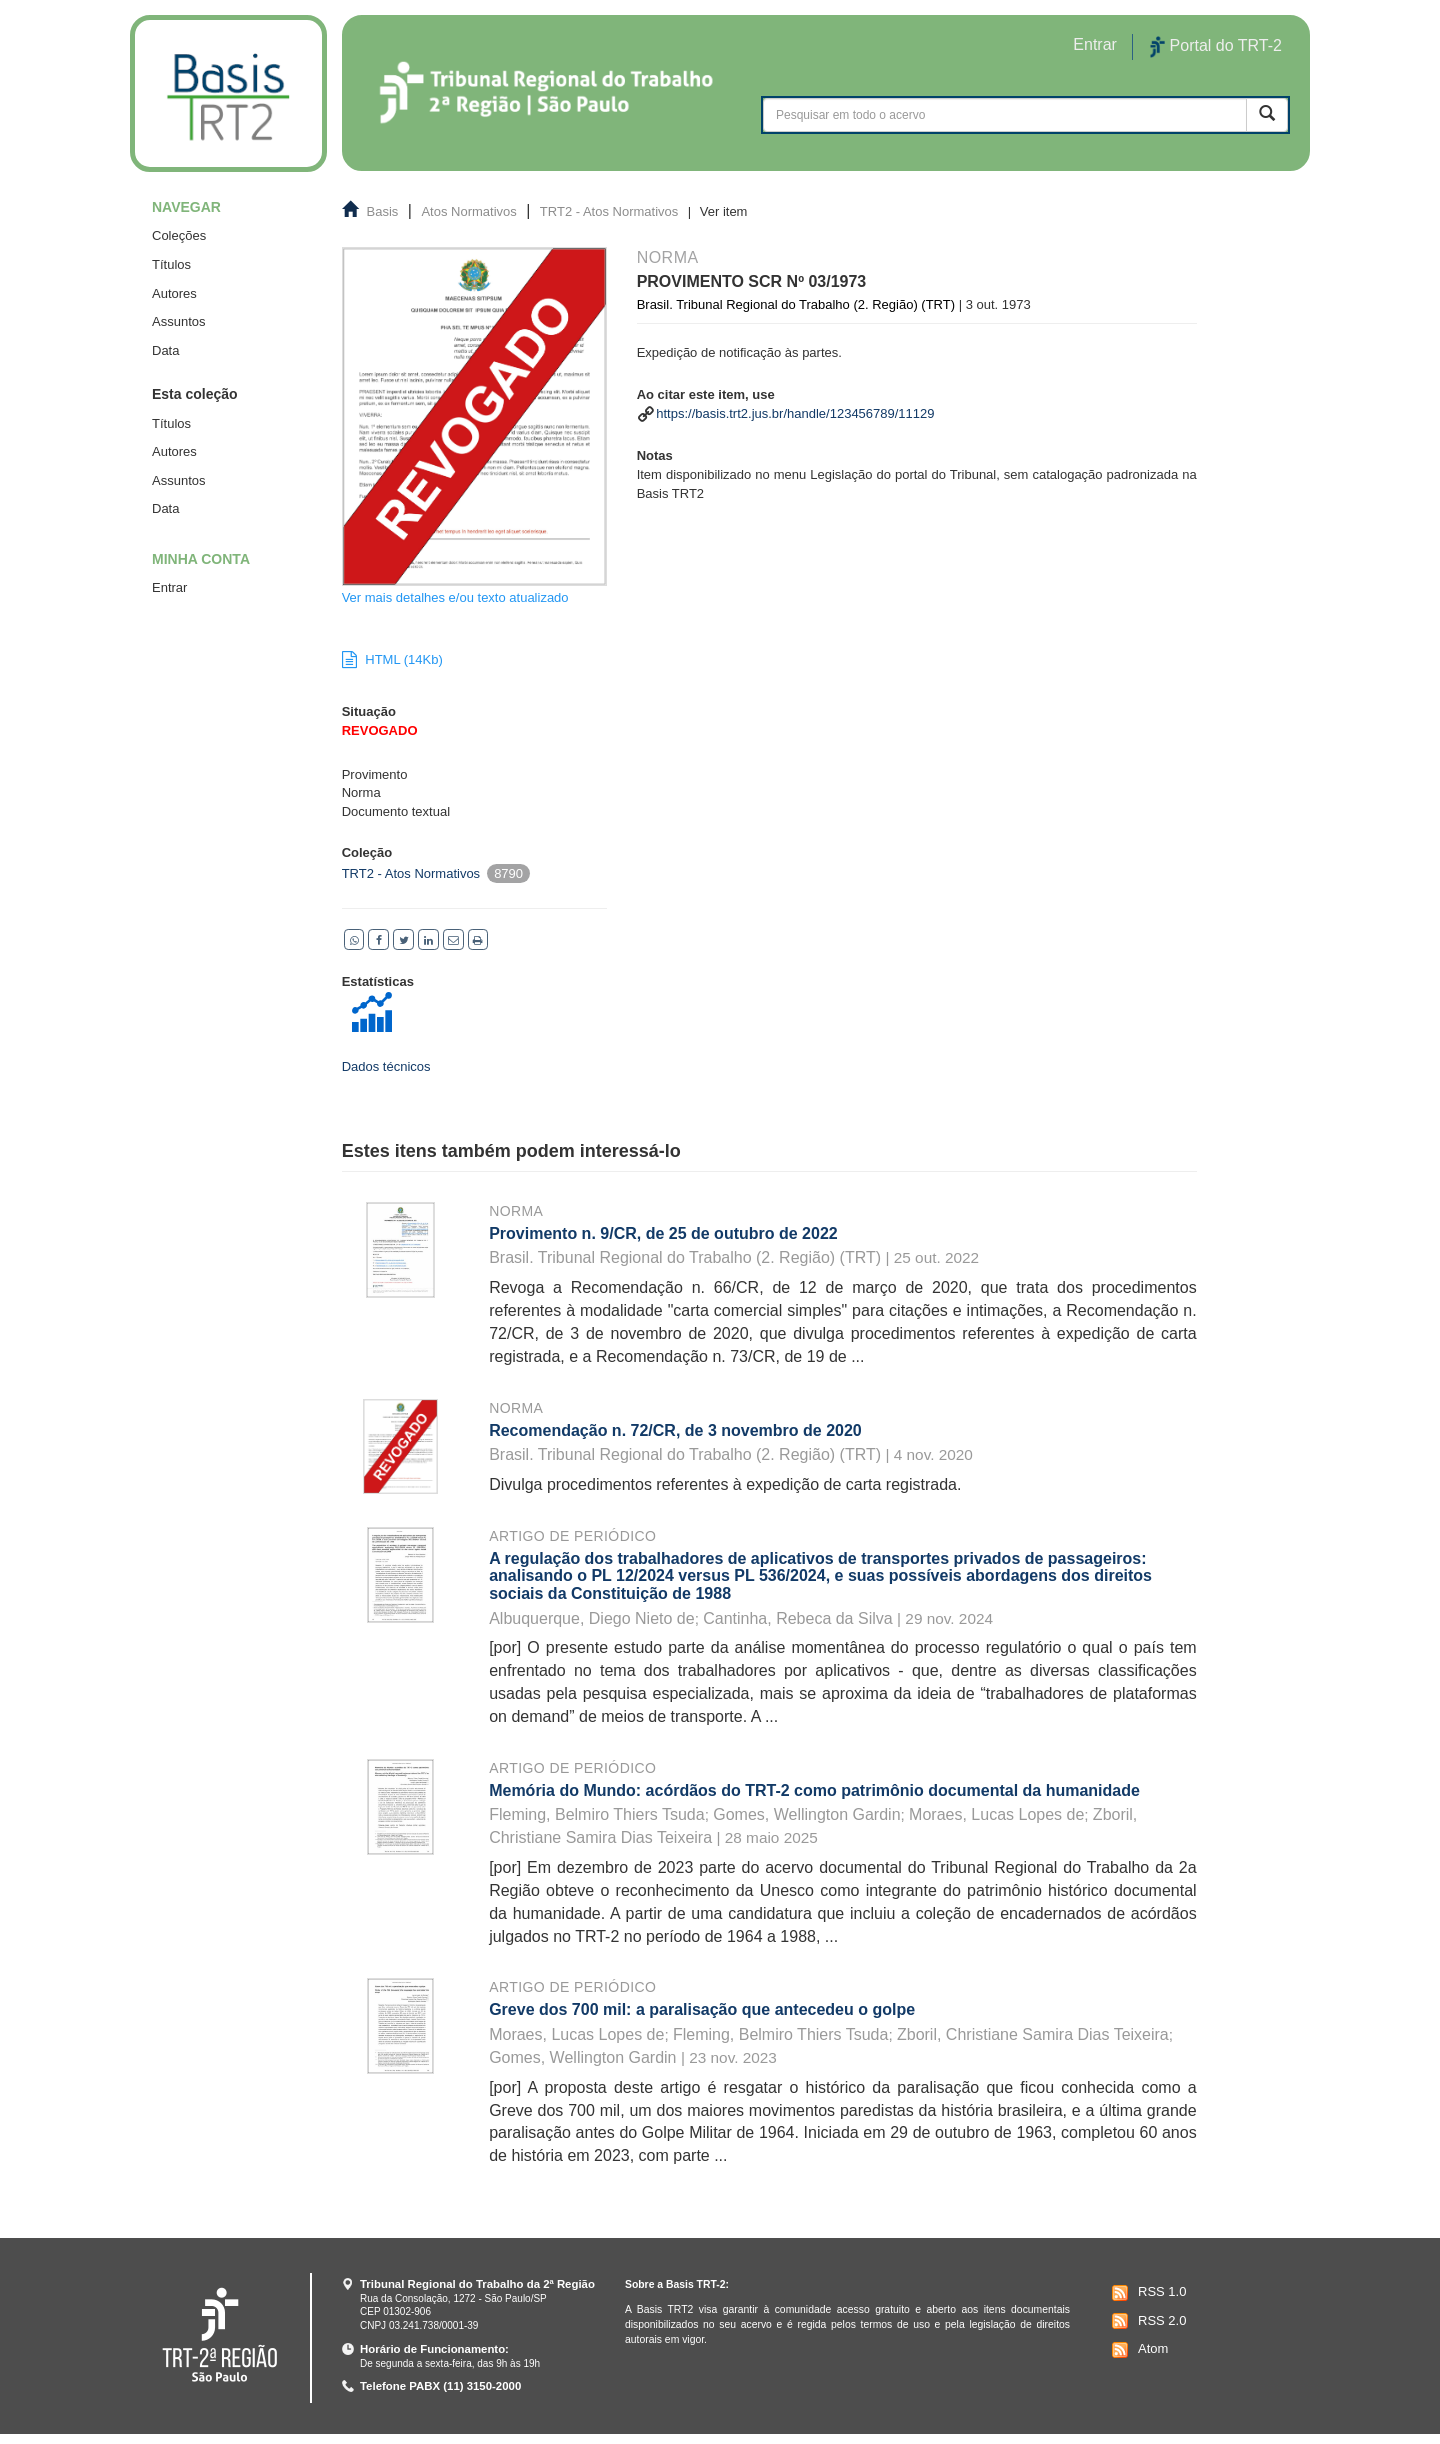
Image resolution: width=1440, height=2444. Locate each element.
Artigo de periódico (572, 1536)
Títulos (171, 264)
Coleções (179, 235)
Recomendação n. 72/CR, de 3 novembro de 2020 (675, 1430)
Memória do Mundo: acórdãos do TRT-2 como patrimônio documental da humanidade (814, 1790)
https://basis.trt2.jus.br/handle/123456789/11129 (795, 413)
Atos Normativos (468, 211)
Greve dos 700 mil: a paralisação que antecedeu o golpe (702, 2009)
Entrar (169, 587)
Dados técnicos (386, 1066)
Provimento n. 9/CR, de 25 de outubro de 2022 (663, 1233)
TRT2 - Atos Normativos (609, 211)
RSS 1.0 (1146, 2293)
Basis (383, 211)
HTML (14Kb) (392, 659)
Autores (174, 293)
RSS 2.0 (1146, 2321)
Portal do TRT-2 (1216, 47)
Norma (516, 1211)
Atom (1137, 2350)
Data (165, 350)
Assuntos (178, 321)
